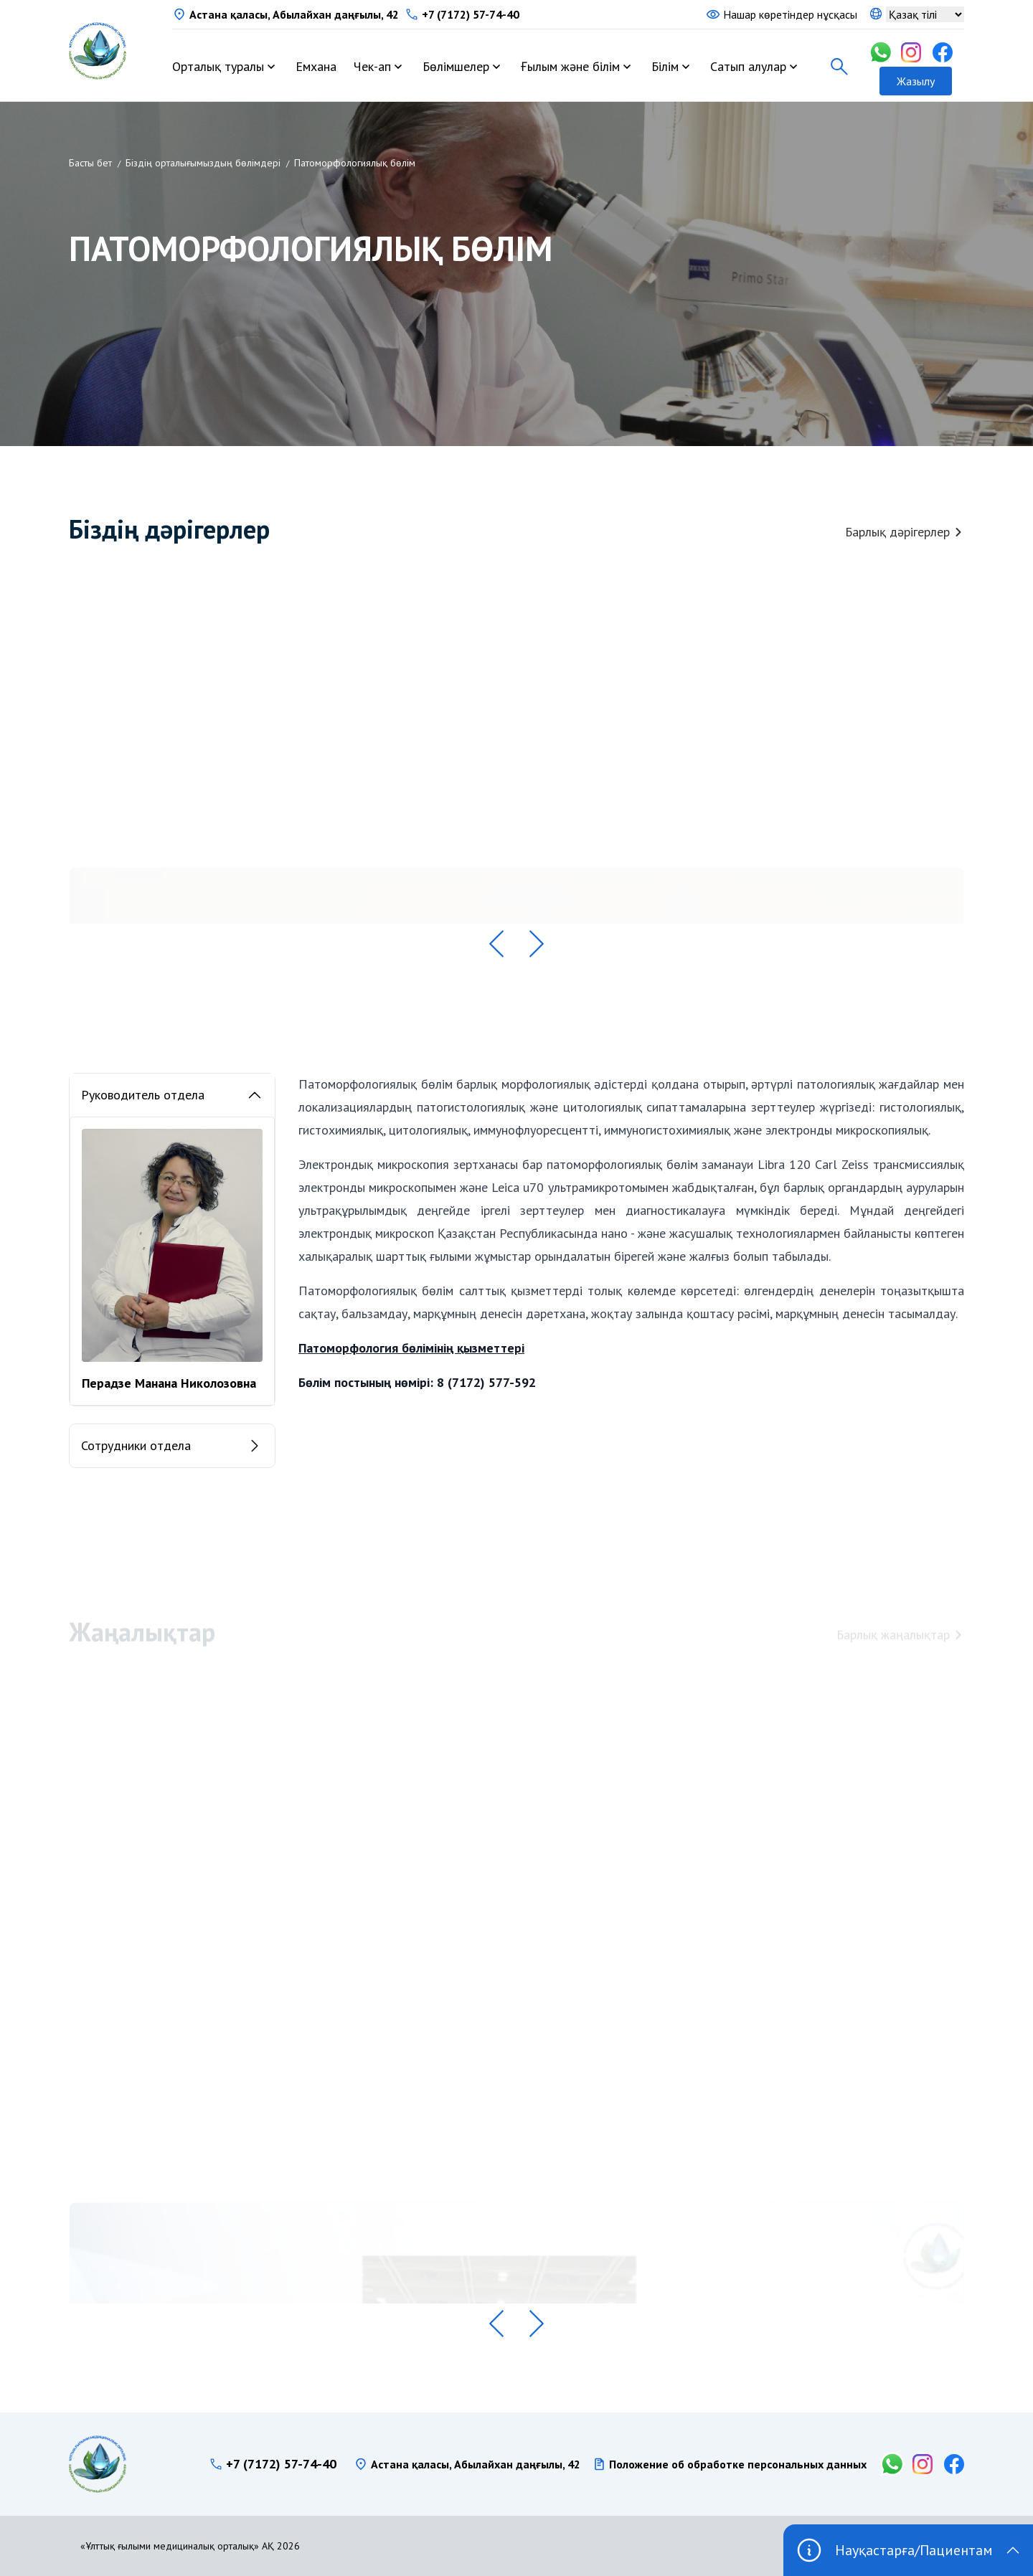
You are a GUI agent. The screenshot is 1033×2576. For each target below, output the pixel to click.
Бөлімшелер (456, 66)
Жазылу (916, 81)
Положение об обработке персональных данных (738, 2464)
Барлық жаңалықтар (900, 1638)
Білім (665, 66)
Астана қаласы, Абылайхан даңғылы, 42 (294, 14)
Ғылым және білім (570, 66)
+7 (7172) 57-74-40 (470, 14)
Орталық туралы (218, 66)
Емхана (316, 66)
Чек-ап (372, 66)
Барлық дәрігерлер (904, 532)
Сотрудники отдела (172, 1445)
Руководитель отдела (172, 1095)
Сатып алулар (748, 66)
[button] (496, 944)
